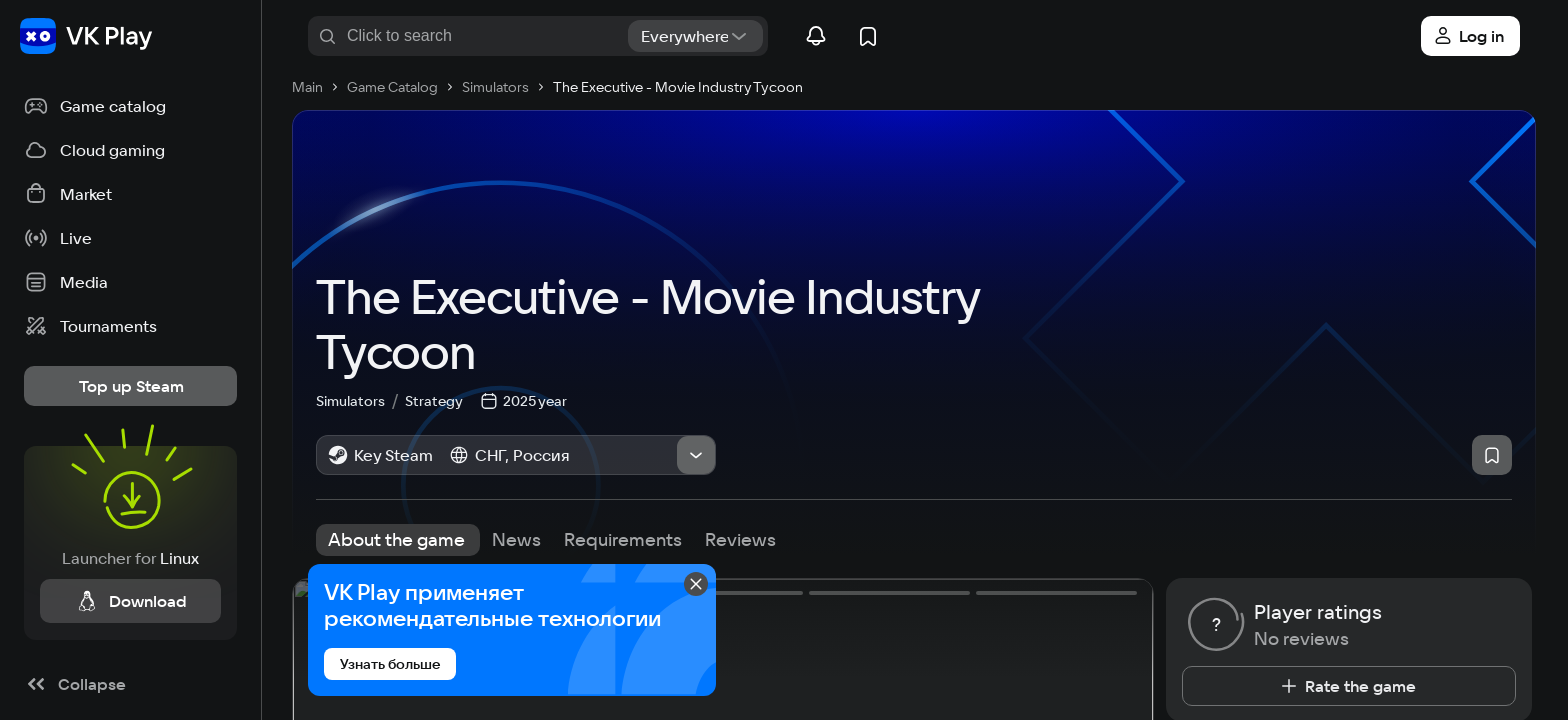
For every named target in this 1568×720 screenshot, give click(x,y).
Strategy (434, 399)
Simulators (360, 399)
